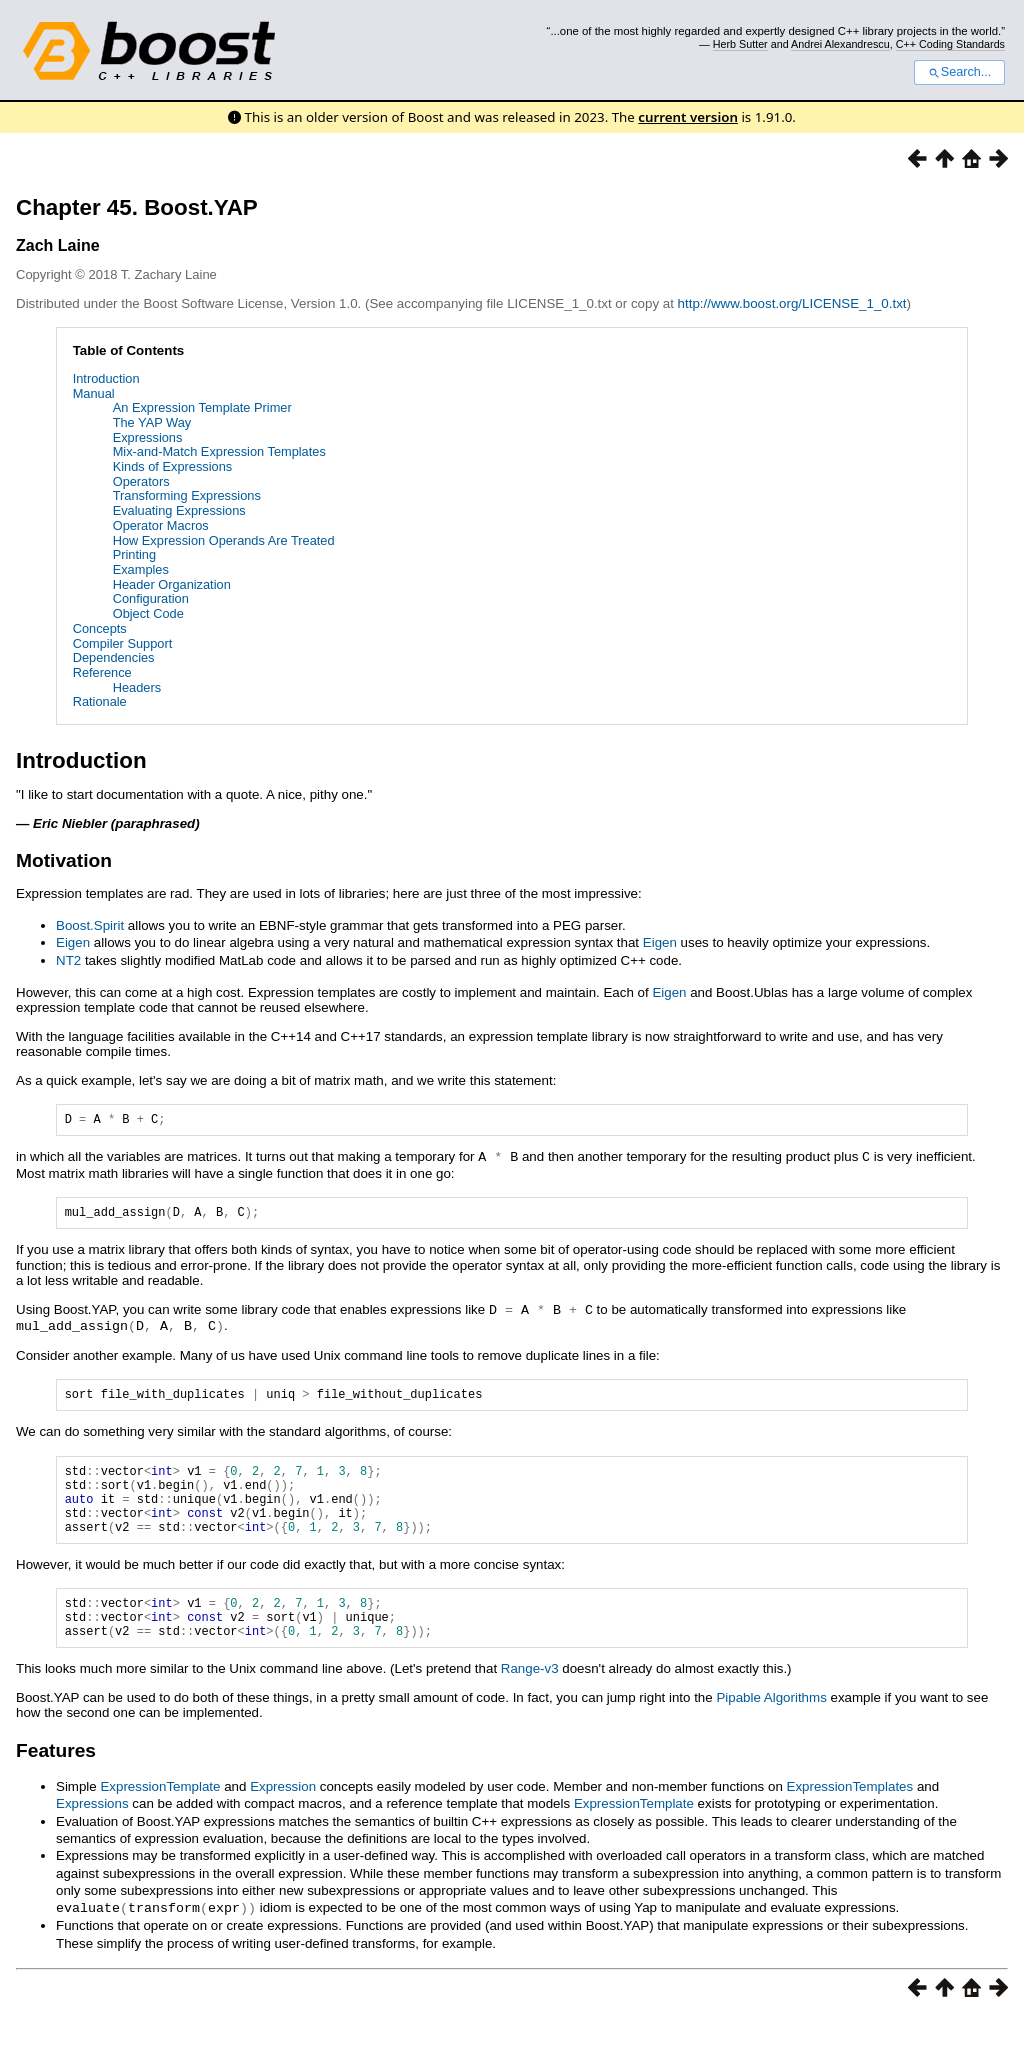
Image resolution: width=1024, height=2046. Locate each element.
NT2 (68, 960)
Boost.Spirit (90, 925)
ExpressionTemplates (850, 1816)
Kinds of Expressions (173, 466)
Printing (134, 554)
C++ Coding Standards (950, 44)
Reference (102, 672)
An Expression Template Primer (202, 407)
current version (688, 117)
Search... (959, 72)
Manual (94, 393)
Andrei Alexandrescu (840, 44)
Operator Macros (161, 525)
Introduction (106, 378)
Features (56, 1780)
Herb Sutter (740, 44)
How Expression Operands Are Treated (224, 540)
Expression (283, 1816)
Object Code (148, 613)
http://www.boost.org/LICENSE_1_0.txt (792, 303)
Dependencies (114, 657)
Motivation (64, 860)
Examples (141, 569)
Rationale (100, 701)
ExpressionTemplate (160, 1816)
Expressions (148, 437)
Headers (137, 687)
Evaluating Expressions (179, 510)
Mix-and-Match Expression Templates (219, 451)
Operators (141, 481)
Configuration (151, 598)
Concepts (100, 628)
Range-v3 (530, 1698)
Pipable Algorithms (771, 1727)
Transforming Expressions (187, 495)
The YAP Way (152, 422)
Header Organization (172, 584)
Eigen (73, 942)
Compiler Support (123, 643)
